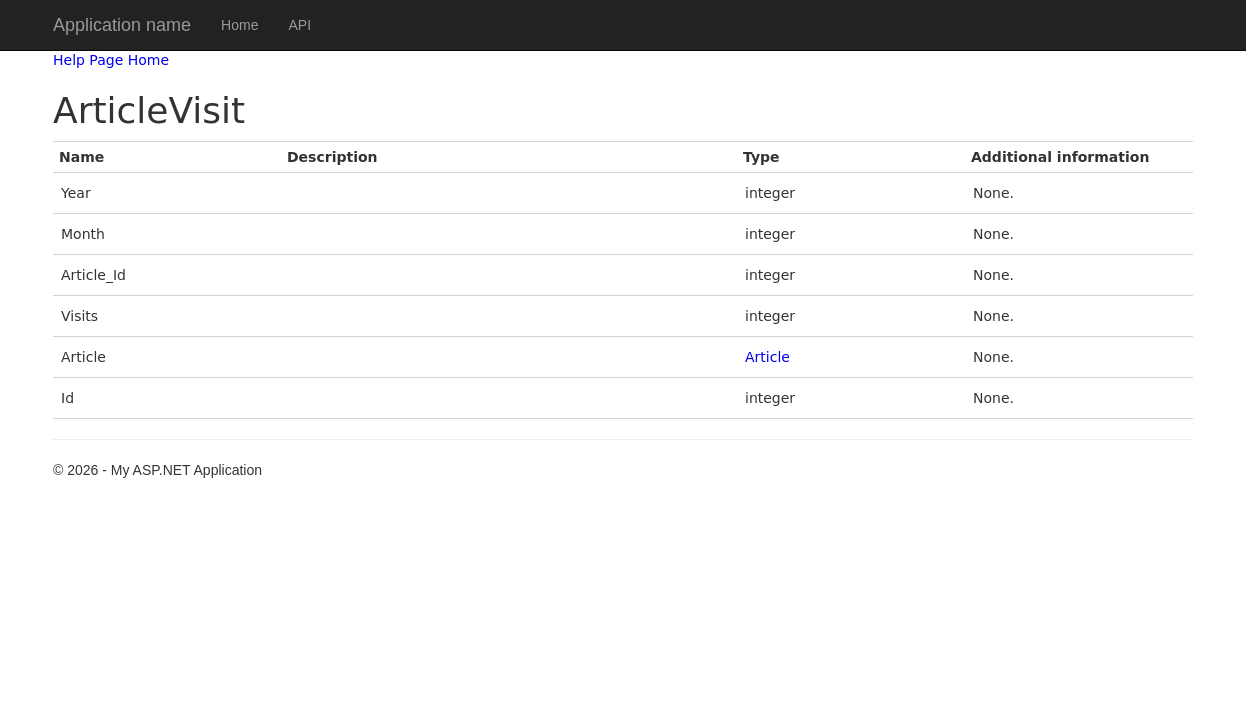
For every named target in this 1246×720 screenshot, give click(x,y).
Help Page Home (111, 60)
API (299, 25)
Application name (122, 25)
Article (767, 357)
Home (239, 25)
